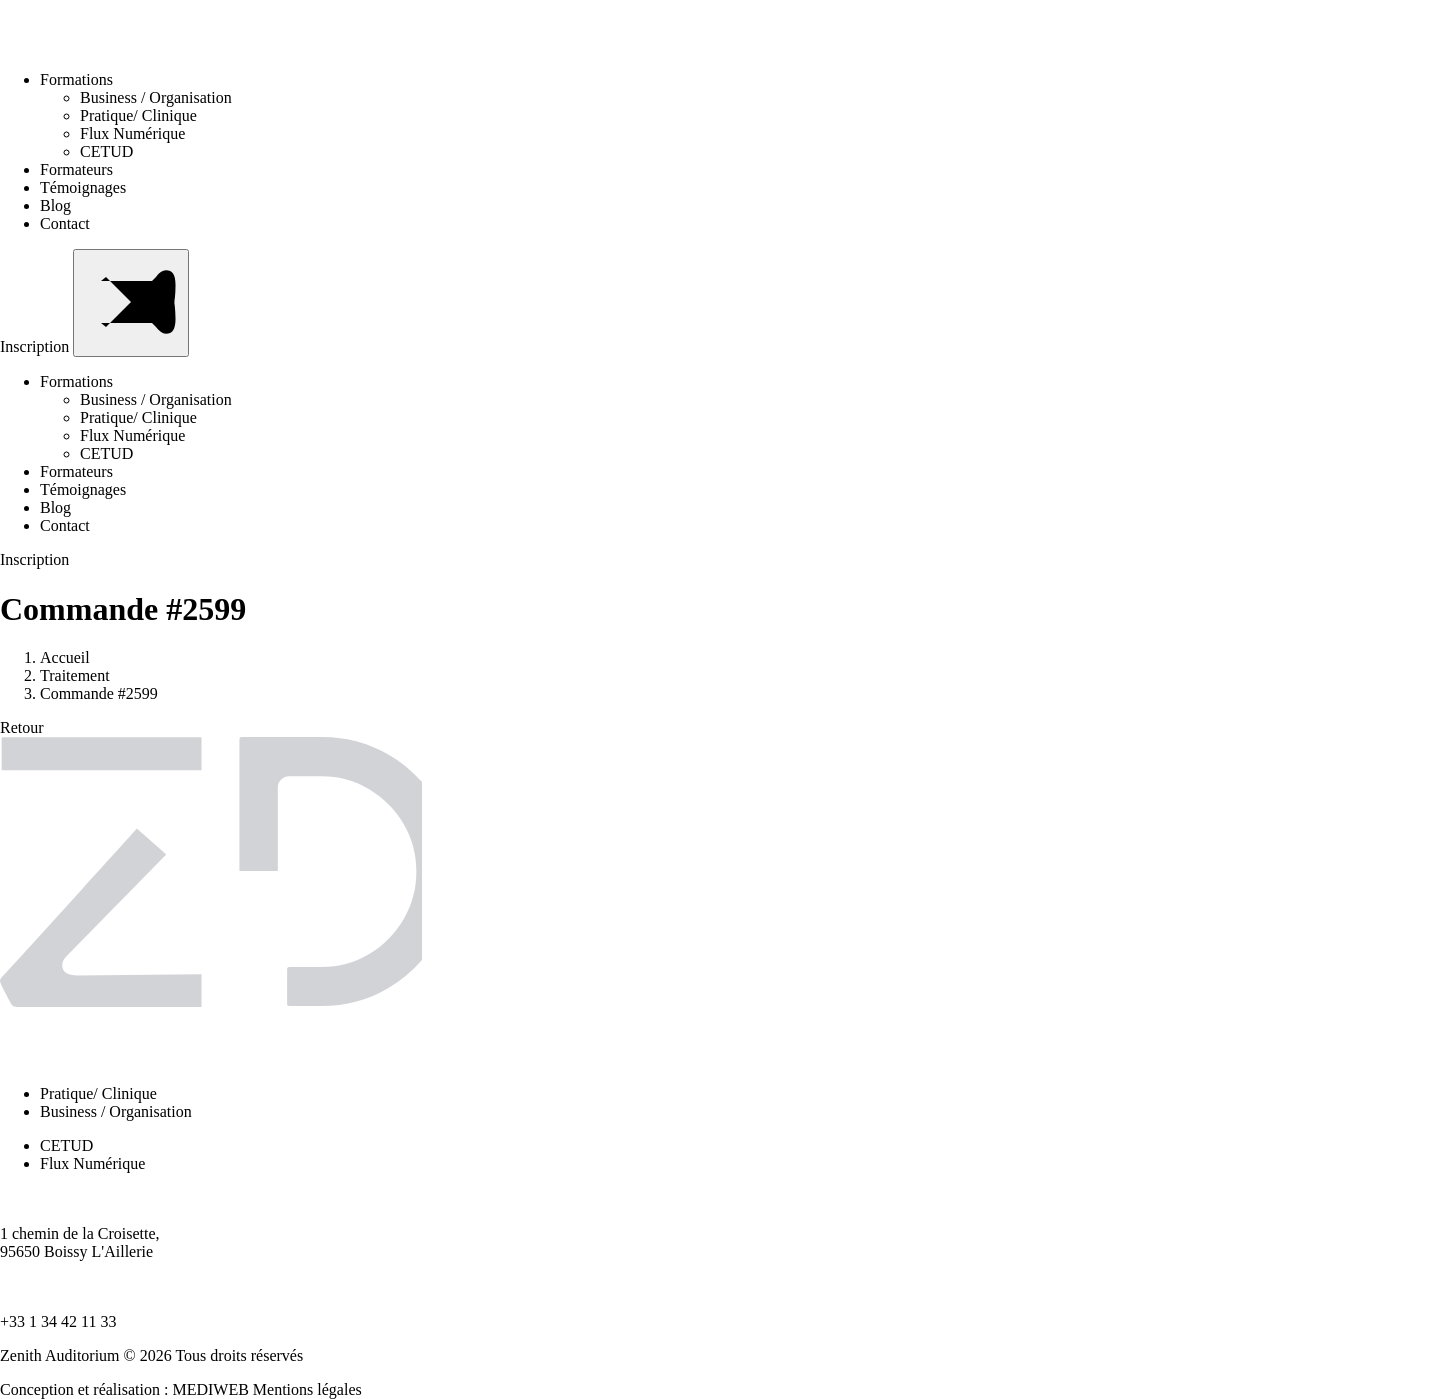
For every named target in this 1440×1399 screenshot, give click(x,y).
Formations (82, 79)
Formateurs (76, 169)
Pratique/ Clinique (138, 115)
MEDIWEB (210, 1389)
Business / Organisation (156, 97)
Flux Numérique (132, 133)
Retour (22, 727)
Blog (55, 205)
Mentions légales (307, 1389)
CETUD (106, 151)
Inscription (36, 346)
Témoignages (83, 187)
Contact (65, 223)
